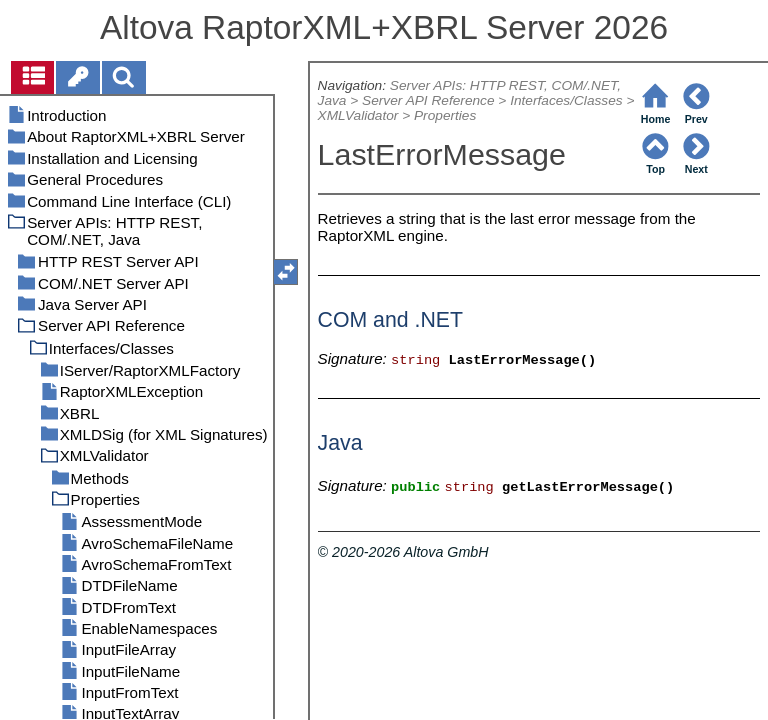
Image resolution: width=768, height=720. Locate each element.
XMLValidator (358, 115)
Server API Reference (428, 100)
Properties (445, 115)
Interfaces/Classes (566, 100)
